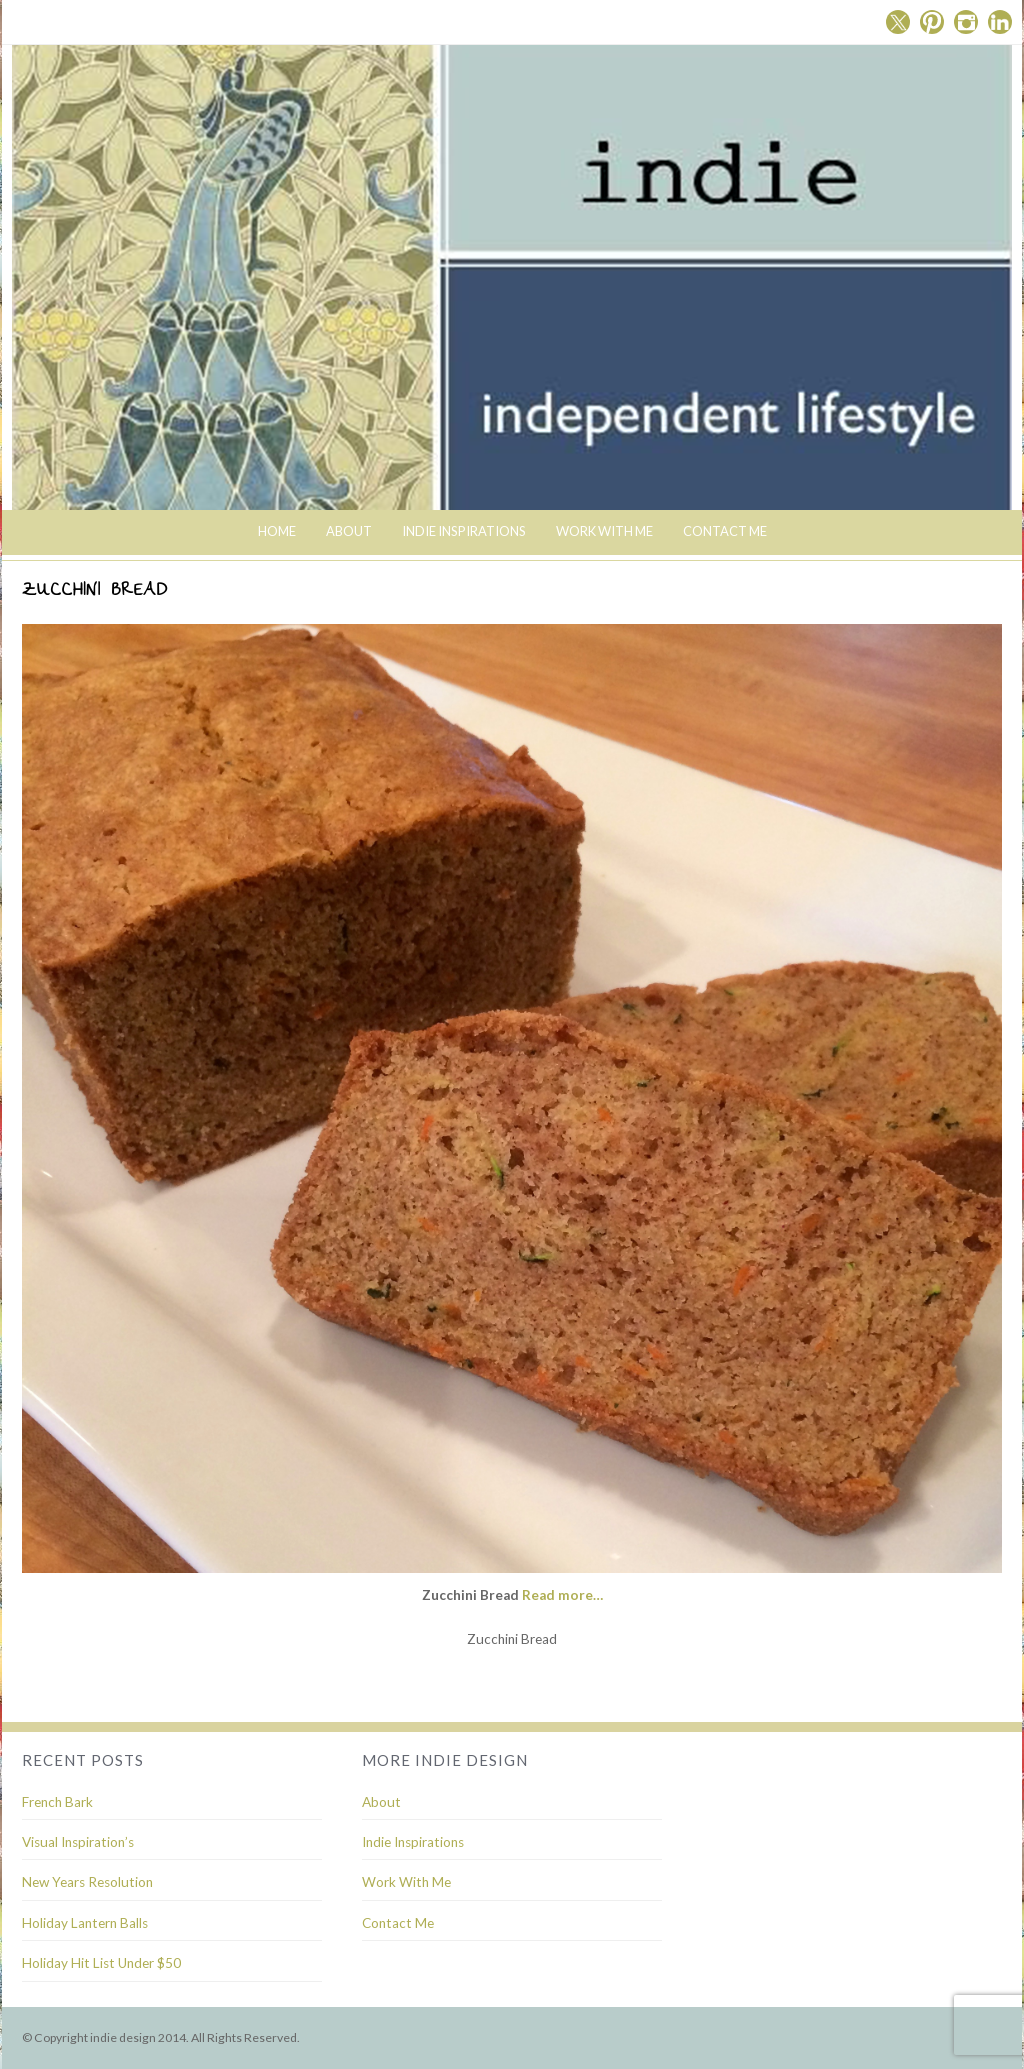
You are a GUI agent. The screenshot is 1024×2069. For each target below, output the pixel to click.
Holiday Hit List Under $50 (101, 1963)
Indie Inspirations (413, 1842)
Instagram (966, 22)
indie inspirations (464, 531)
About (349, 531)
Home (277, 531)
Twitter (898, 22)
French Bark (57, 1802)
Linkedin (1000, 22)
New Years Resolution (87, 1882)
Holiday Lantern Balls (85, 1923)
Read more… (562, 1595)
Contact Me (725, 531)
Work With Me (604, 531)
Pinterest (932, 22)
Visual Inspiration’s (78, 1842)
